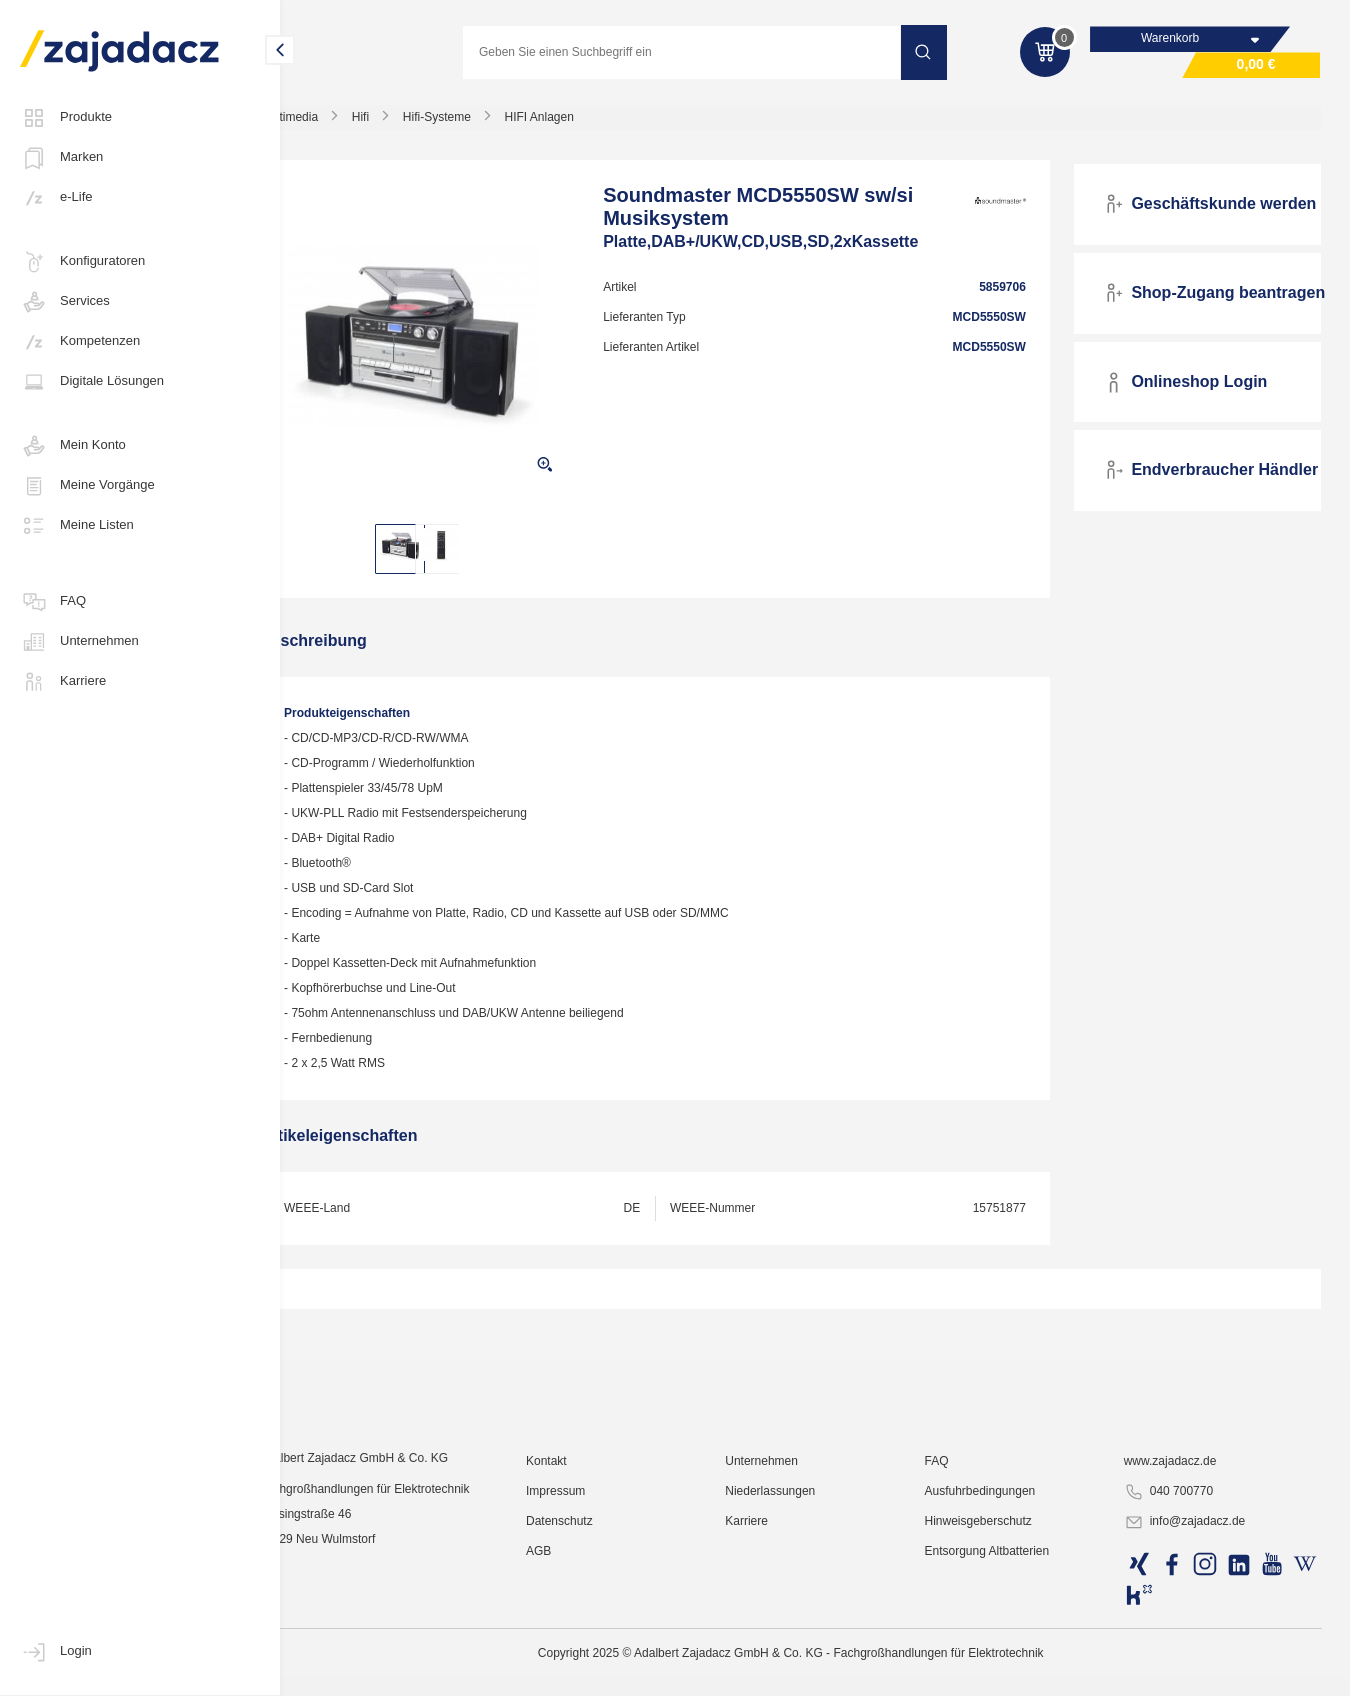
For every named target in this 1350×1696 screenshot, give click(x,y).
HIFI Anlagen (585, 124)
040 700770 (1178, 1642)
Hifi (406, 124)
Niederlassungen (797, 1641)
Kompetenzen (80, 342)
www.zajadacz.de (1180, 1611)
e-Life (56, 198)
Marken (61, 158)
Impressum (591, 1641)
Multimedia (336, 124)
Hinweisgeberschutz (996, 1671)
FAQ (53, 602)
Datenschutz (595, 1671)
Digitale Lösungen (92, 382)
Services (65, 302)
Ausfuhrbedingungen (998, 1641)
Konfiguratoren (82, 262)
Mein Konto (73, 446)
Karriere (63, 682)
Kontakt (582, 1611)
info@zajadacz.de (1195, 1672)
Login (56, 1652)
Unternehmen (79, 642)
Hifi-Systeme (484, 124)
